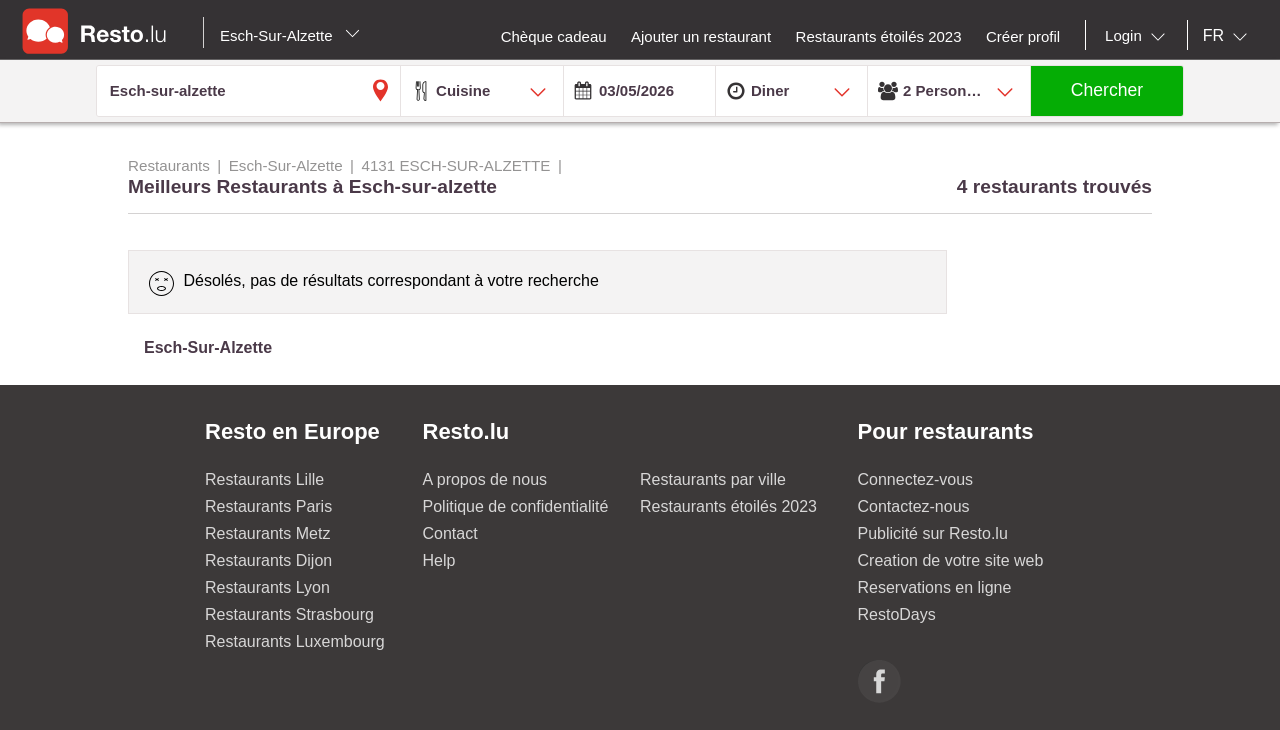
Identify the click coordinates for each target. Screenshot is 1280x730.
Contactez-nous (914, 506)
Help (439, 560)
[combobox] (1139, 36)
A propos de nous (485, 479)
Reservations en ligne (935, 587)
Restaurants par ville (713, 479)
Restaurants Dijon (268, 560)
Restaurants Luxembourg (295, 641)
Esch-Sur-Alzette (290, 35)
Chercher (1107, 90)
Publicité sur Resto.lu (933, 533)
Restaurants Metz (267, 533)
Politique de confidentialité (516, 506)
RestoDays (897, 614)
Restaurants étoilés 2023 (728, 506)
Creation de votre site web (951, 560)
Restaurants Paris (268, 506)
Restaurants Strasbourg (289, 614)
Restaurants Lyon (267, 587)
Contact (450, 533)
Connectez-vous (916, 479)
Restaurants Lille (264, 479)
